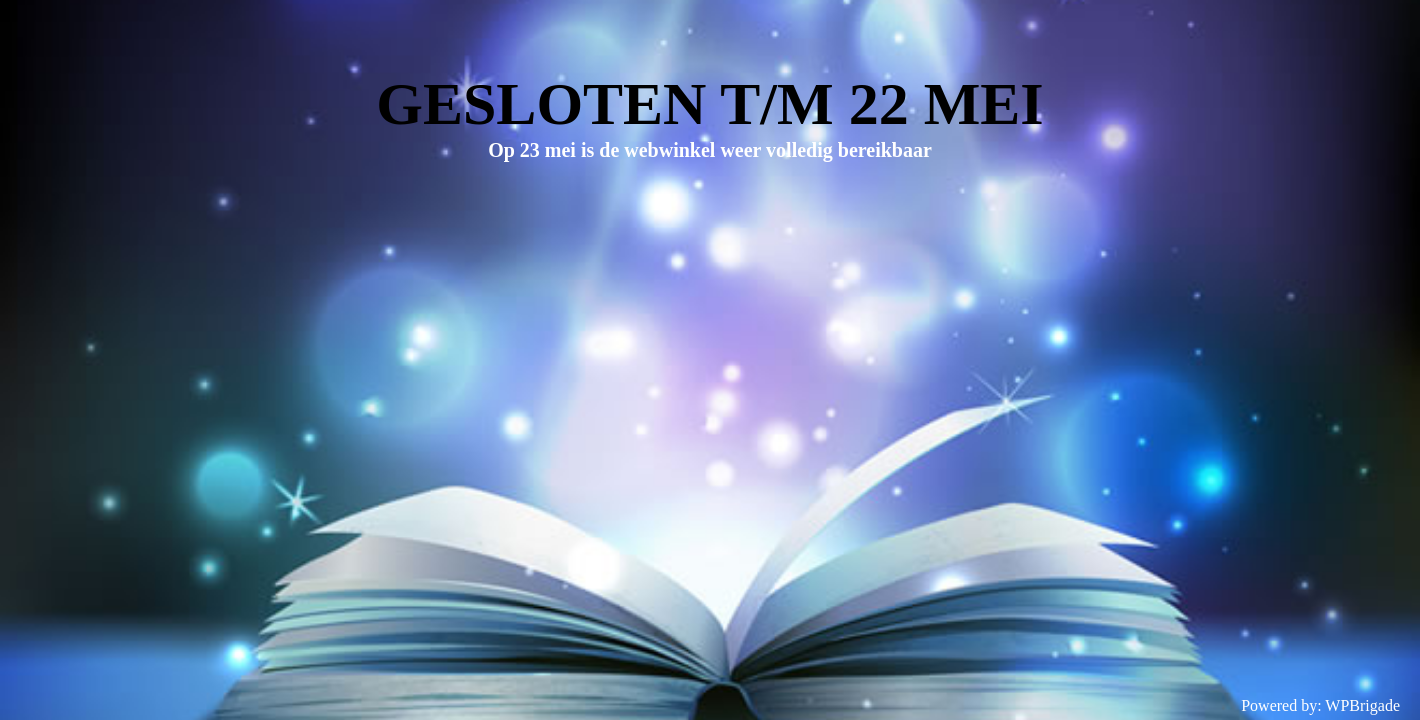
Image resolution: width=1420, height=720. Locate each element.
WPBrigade (1362, 705)
